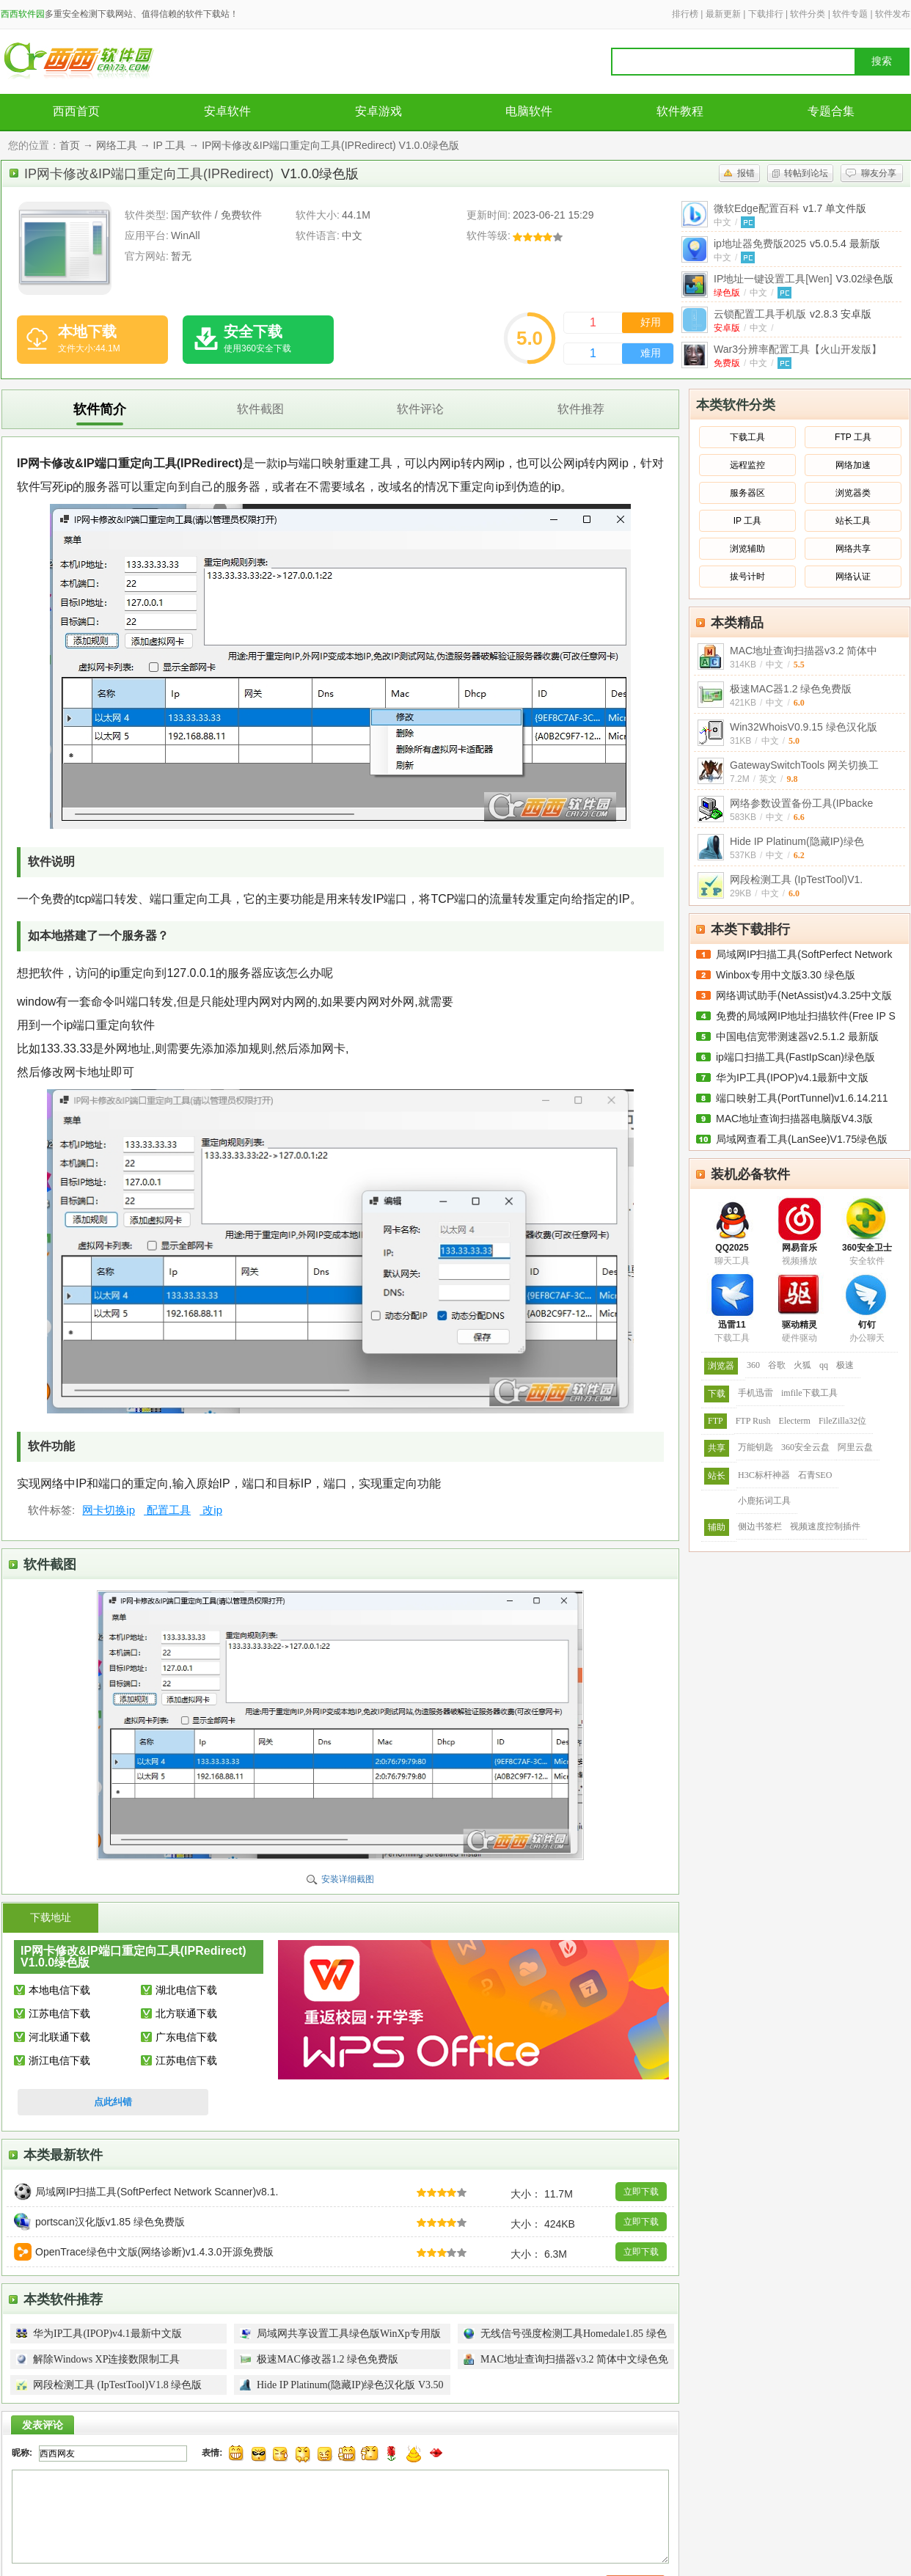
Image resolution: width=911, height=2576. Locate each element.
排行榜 (685, 14)
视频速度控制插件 (825, 1526)
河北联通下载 (59, 2037)
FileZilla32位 (842, 1421)
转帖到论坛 (806, 173)
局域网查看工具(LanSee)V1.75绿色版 (802, 1139)
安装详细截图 (347, 1879)
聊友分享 (878, 173)
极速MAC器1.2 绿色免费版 (791, 689)
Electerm (795, 1421)
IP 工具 (169, 145)
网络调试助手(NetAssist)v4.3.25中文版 (804, 995)
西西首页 (76, 111)
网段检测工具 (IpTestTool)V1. (796, 879)
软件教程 (679, 111)
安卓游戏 (378, 111)
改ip (211, 1510)
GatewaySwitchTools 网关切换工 (804, 765)
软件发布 (892, 14)
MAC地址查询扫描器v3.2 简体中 (803, 650)
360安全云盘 (805, 1447)
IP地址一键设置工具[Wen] (803, 279)
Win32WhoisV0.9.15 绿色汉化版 (803, 727)
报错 (746, 173)
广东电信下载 (186, 2037)
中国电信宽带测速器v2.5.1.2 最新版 (797, 1036)
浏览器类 (853, 493)
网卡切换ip (108, 1510)
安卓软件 (227, 111)
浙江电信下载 (59, 2060)
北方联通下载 (186, 2013)
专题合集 (831, 111)
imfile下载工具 (809, 1393)
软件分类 (807, 14)
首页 (69, 145)
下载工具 (747, 437)
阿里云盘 (855, 1447)
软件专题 (850, 14)
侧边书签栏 (760, 1526)
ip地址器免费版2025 (797, 243)
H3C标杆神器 (764, 1475)
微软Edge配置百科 (790, 208)
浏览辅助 (747, 549)
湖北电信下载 (186, 1990)
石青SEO (815, 1475)
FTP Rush (753, 1421)
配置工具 (167, 1510)
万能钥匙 (755, 1447)
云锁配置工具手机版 (792, 314)
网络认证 (853, 576)
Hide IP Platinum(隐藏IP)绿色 (797, 841)
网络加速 (853, 465)
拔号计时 (747, 576)
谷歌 (777, 1365)
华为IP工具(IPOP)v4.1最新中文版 (792, 1077)
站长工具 (853, 521)
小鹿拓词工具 (764, 1501)
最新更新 (723, 14)
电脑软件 (528, 111)
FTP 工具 (853, 437)
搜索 (881, 61)
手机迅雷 (755, 1393)
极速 (845, 1365)
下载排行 (765, 14)
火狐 (802, 1365)
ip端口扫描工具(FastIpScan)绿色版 (795, 1057)
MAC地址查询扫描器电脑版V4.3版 (794, 1118)
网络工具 (116, 145)
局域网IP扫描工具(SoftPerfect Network (804, 954)
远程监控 (747, 465)
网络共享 (853, 549)
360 (753, 1365)
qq (823, 1365)
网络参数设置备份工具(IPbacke (801, 803)
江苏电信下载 (59, 2013)
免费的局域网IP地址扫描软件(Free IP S (806, 1016)
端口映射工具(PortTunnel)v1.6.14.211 (802, 1098)
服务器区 (747, 493)
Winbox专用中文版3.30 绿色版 (785, 975)
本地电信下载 (59, 1990)
